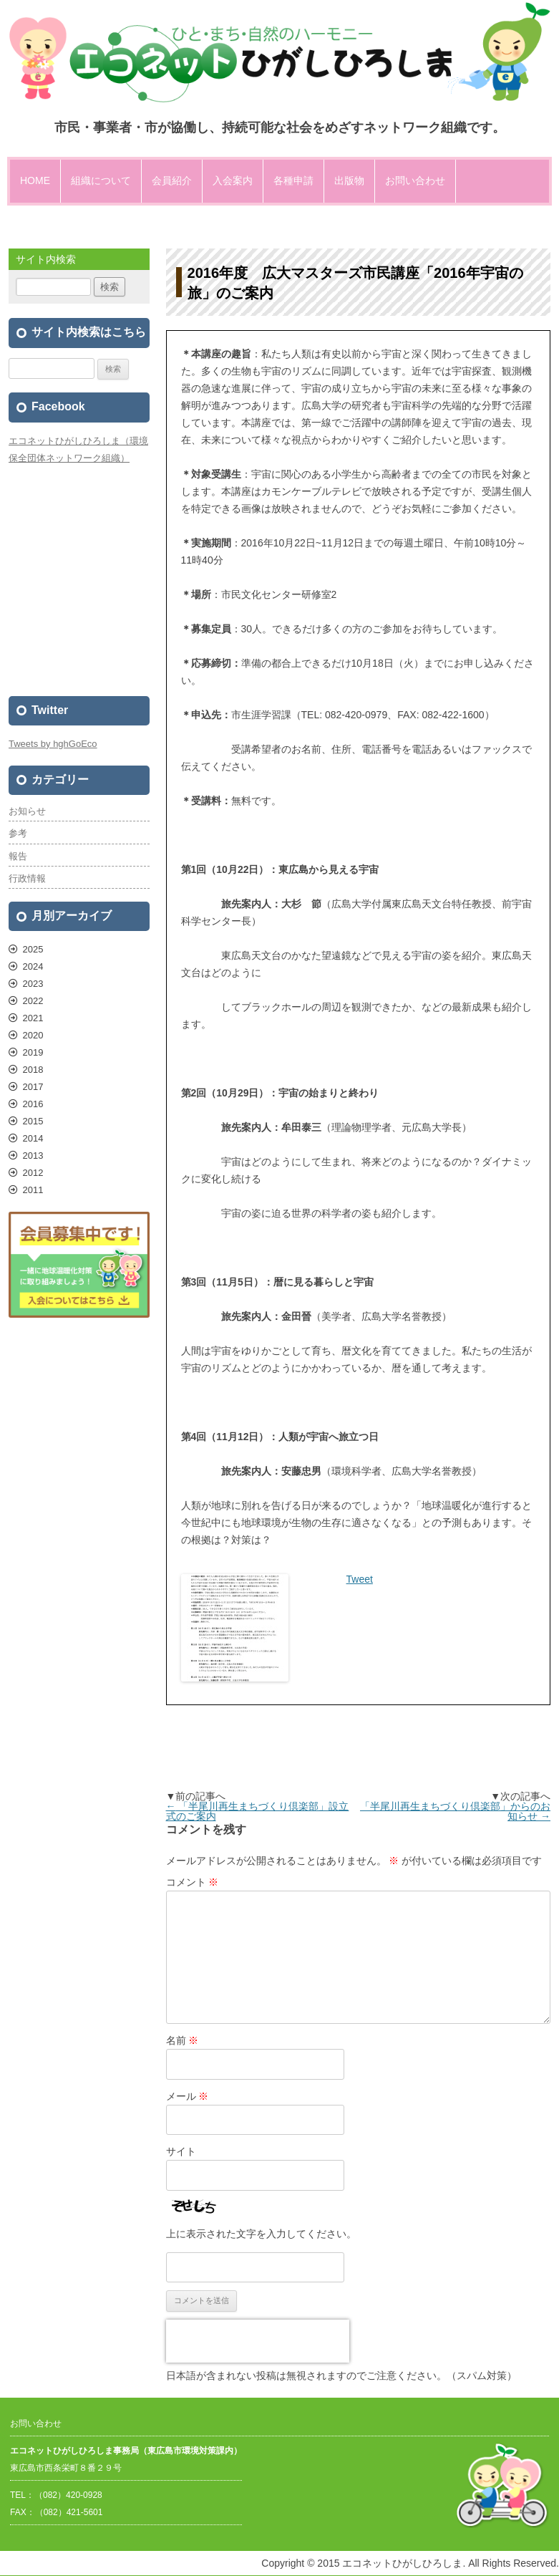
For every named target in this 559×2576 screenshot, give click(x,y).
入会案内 (233, 180)
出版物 (349, 180)
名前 (182, 2040)
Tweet (359, 1579)
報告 (18, 856)
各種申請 (293, 180)
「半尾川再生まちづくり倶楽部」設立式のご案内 (257, 1811)
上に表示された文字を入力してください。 (261, 2233)
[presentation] (257, 2341)
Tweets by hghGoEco (53, 743)
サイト (181, 2151)
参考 (18, 833)
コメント (192, 1882)
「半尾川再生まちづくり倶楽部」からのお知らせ (455, 1811)
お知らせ (27, 811)
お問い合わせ (415, 180)
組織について (101, 180)
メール (187, 2096)
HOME (35, 180)
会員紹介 (172, 180)
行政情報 (27, 878)
